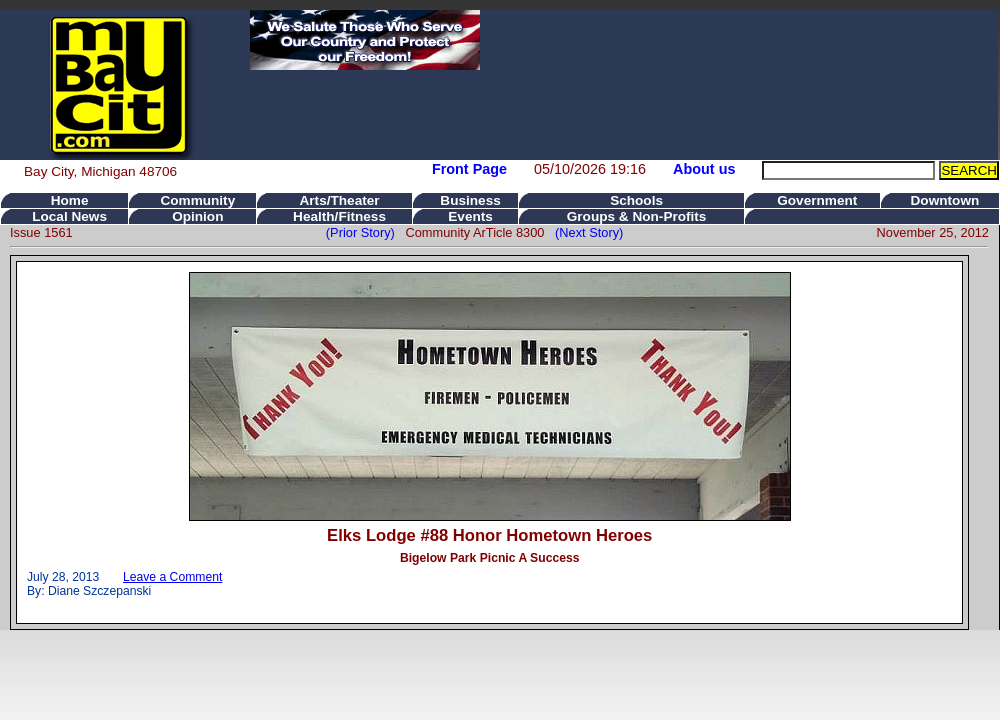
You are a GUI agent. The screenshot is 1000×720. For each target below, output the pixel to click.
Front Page (469, 169)
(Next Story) (585, 232)
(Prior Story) (366, 232)
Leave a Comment (172, 577)
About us (704, 169)
